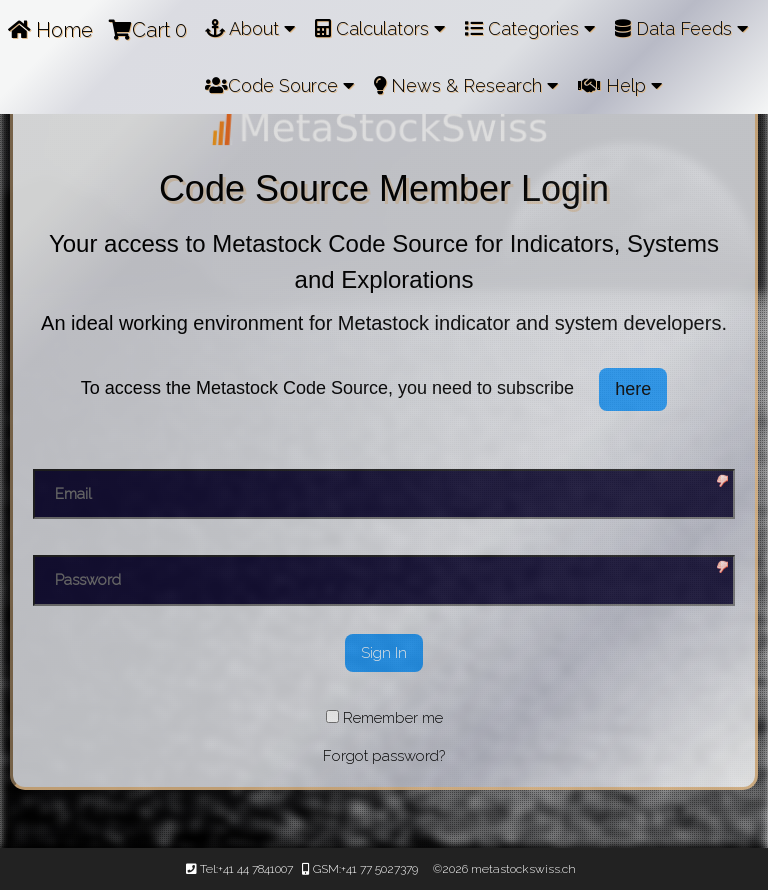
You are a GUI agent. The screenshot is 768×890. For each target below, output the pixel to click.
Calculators (380, 28)
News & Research (466, 85)
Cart (148, 30)
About (250, 28)
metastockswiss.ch (522, 869)
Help (620, 85)
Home (50, 30)
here (633, 389)
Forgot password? (384, 756)
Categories (530, 28)
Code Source (279, 85)
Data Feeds (681, 28)
